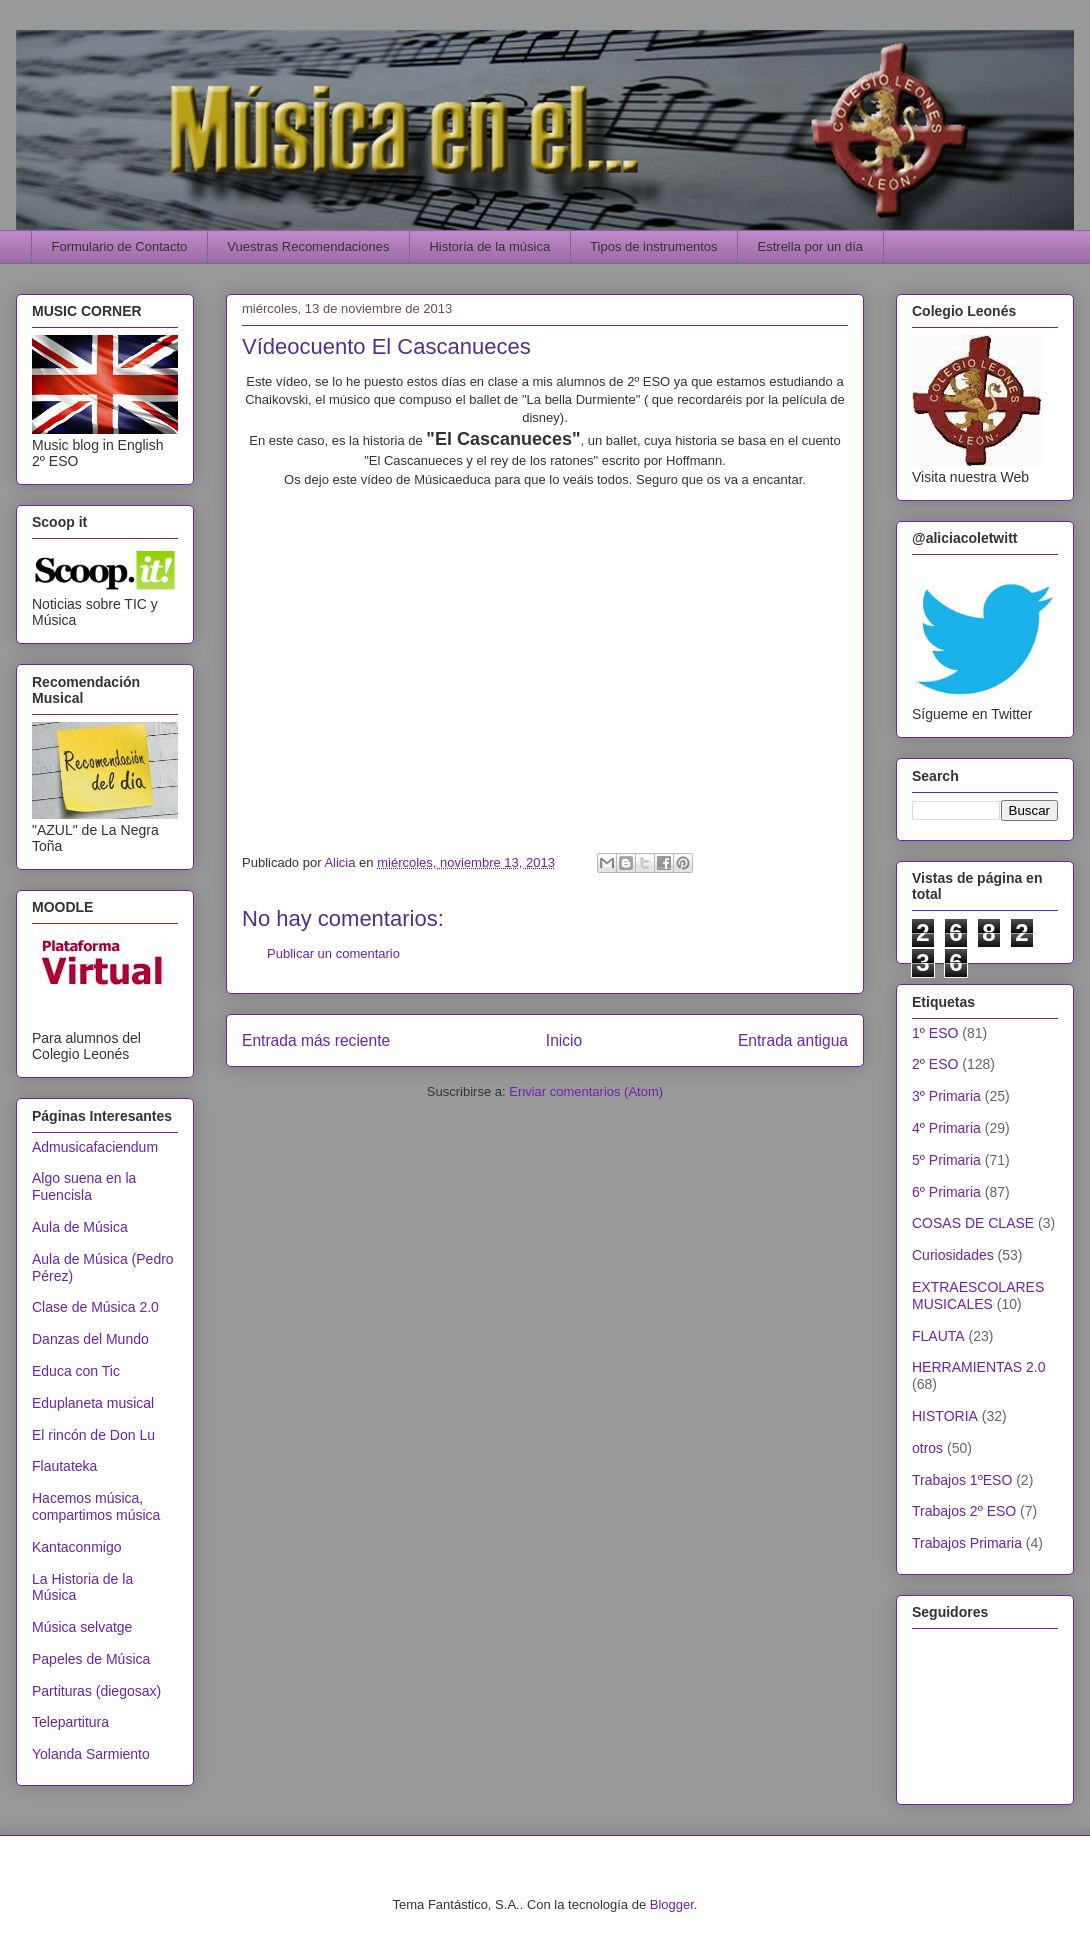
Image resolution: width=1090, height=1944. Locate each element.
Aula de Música (80, 1227)
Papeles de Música (91, 1659)
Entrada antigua (793, 1040)
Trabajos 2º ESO (964, 1511)
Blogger (672, 1904)
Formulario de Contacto (120, 246)
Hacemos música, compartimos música (96, 1506)
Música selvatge (82, 1627)
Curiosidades (953, 1255)
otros (927, 1448)
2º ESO (935, 1064)
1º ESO (935, 1033)
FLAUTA (938, 1336)
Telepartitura (70, 1722)
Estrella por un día (811, 246)
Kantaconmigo (77, 1547)
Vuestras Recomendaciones (308, 246)
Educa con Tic (76, 1371)
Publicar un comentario (333, 953)
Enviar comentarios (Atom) (586, 1091)
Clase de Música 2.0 (95, 1307)
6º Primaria (946, 1192)
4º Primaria (946, 1128)
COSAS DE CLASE (973, 1223)
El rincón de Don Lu (93, 1435)
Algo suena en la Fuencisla (84, 1186)
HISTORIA (945, 1416)
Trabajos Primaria (967, 1543)
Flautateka (64, 1466)
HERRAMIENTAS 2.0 (979, 1367)
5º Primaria (946, 1160)
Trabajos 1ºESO (962, 1480)
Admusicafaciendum (95, 1147)
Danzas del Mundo (90, 1339)
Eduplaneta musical (93, 1403)
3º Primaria (946, 1096)
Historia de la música (489, 246)
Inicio (564, 1040)
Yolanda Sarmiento (91, 1754)
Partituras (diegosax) (96, 1691)
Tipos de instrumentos (653, 246)
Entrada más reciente (316, 1040)
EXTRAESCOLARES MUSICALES (978, 1295)
